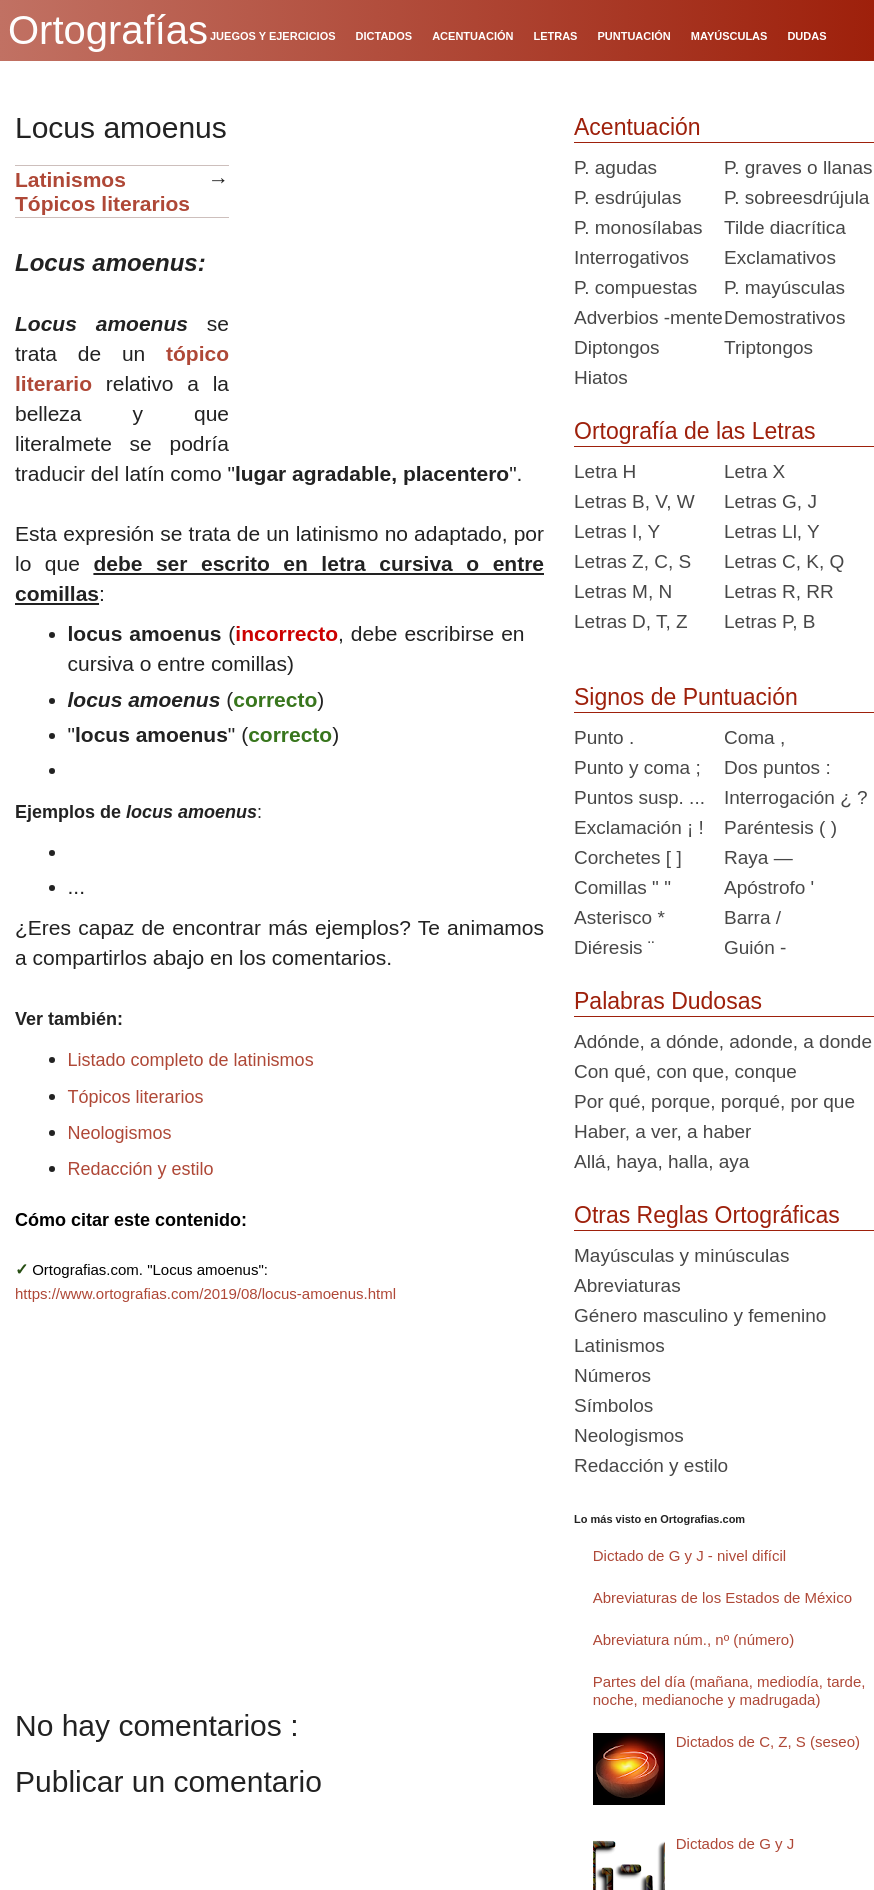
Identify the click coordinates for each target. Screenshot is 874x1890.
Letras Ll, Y (772, 531)
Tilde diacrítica (785, 227)
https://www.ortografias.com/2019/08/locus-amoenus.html (205, 1293)
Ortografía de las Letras (695, 431)
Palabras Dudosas (668, 1001)
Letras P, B (770, 621)
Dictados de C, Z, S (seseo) (768, 1741)
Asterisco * (619, 917)
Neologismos (120, 1133)
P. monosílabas (638, 227)
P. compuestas (635, 287)
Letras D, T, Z (631, 621)
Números (612, 1375)
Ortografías (108, 30)
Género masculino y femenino (700, 1315)
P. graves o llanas (798, 167)
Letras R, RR (779, 591)
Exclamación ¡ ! (639, 827)
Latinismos (70, 179)
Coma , (754, 737)
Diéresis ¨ (614, 947)
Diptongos (617, 347)
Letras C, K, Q (784, 561)
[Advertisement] (394, 290)
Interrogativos (631, 257)
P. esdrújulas (627, 197)
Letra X (754, 471)
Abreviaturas (627, 1285)
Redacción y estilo (141, 1169)
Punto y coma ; (637, 767)
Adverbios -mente (648, 317)
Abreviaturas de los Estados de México (722, 1597)
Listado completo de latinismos (191, 1060)
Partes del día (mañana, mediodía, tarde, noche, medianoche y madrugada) (729, 1690)
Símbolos (613, 1405)
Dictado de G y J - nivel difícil (689, 1555)
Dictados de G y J (735, 1843)
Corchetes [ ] (628, 857)
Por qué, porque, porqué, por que (714, 1101)
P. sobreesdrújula (796, 197)
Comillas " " (622, 887)
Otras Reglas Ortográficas (707, 1215)
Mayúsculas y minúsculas (681, 1255)
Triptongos (768, 347)
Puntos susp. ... (639, 797)
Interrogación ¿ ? (796, 797)
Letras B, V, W (634, 501)
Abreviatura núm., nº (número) (693, 1639)
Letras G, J (770, 501)
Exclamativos (780, 257)
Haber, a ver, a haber (662, 1131)
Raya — (758, 857)
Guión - (755, 947)
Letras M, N (623, 591)
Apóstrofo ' (769, 887)
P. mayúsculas (784, 287)
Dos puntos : (777, 767)
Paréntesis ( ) (780, 827)
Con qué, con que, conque (685, 1071)
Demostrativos (784, 317)
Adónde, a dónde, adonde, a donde (723, 1041)
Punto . (604, 737)
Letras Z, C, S (632, 561)
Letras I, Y (617, 531)
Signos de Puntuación (686, 697)
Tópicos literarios (102, 203)
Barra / (752, 917)
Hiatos (601, 377)
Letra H (605, 471)
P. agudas (615, 167)
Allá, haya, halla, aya (661, 1161)
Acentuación (637, 127)
